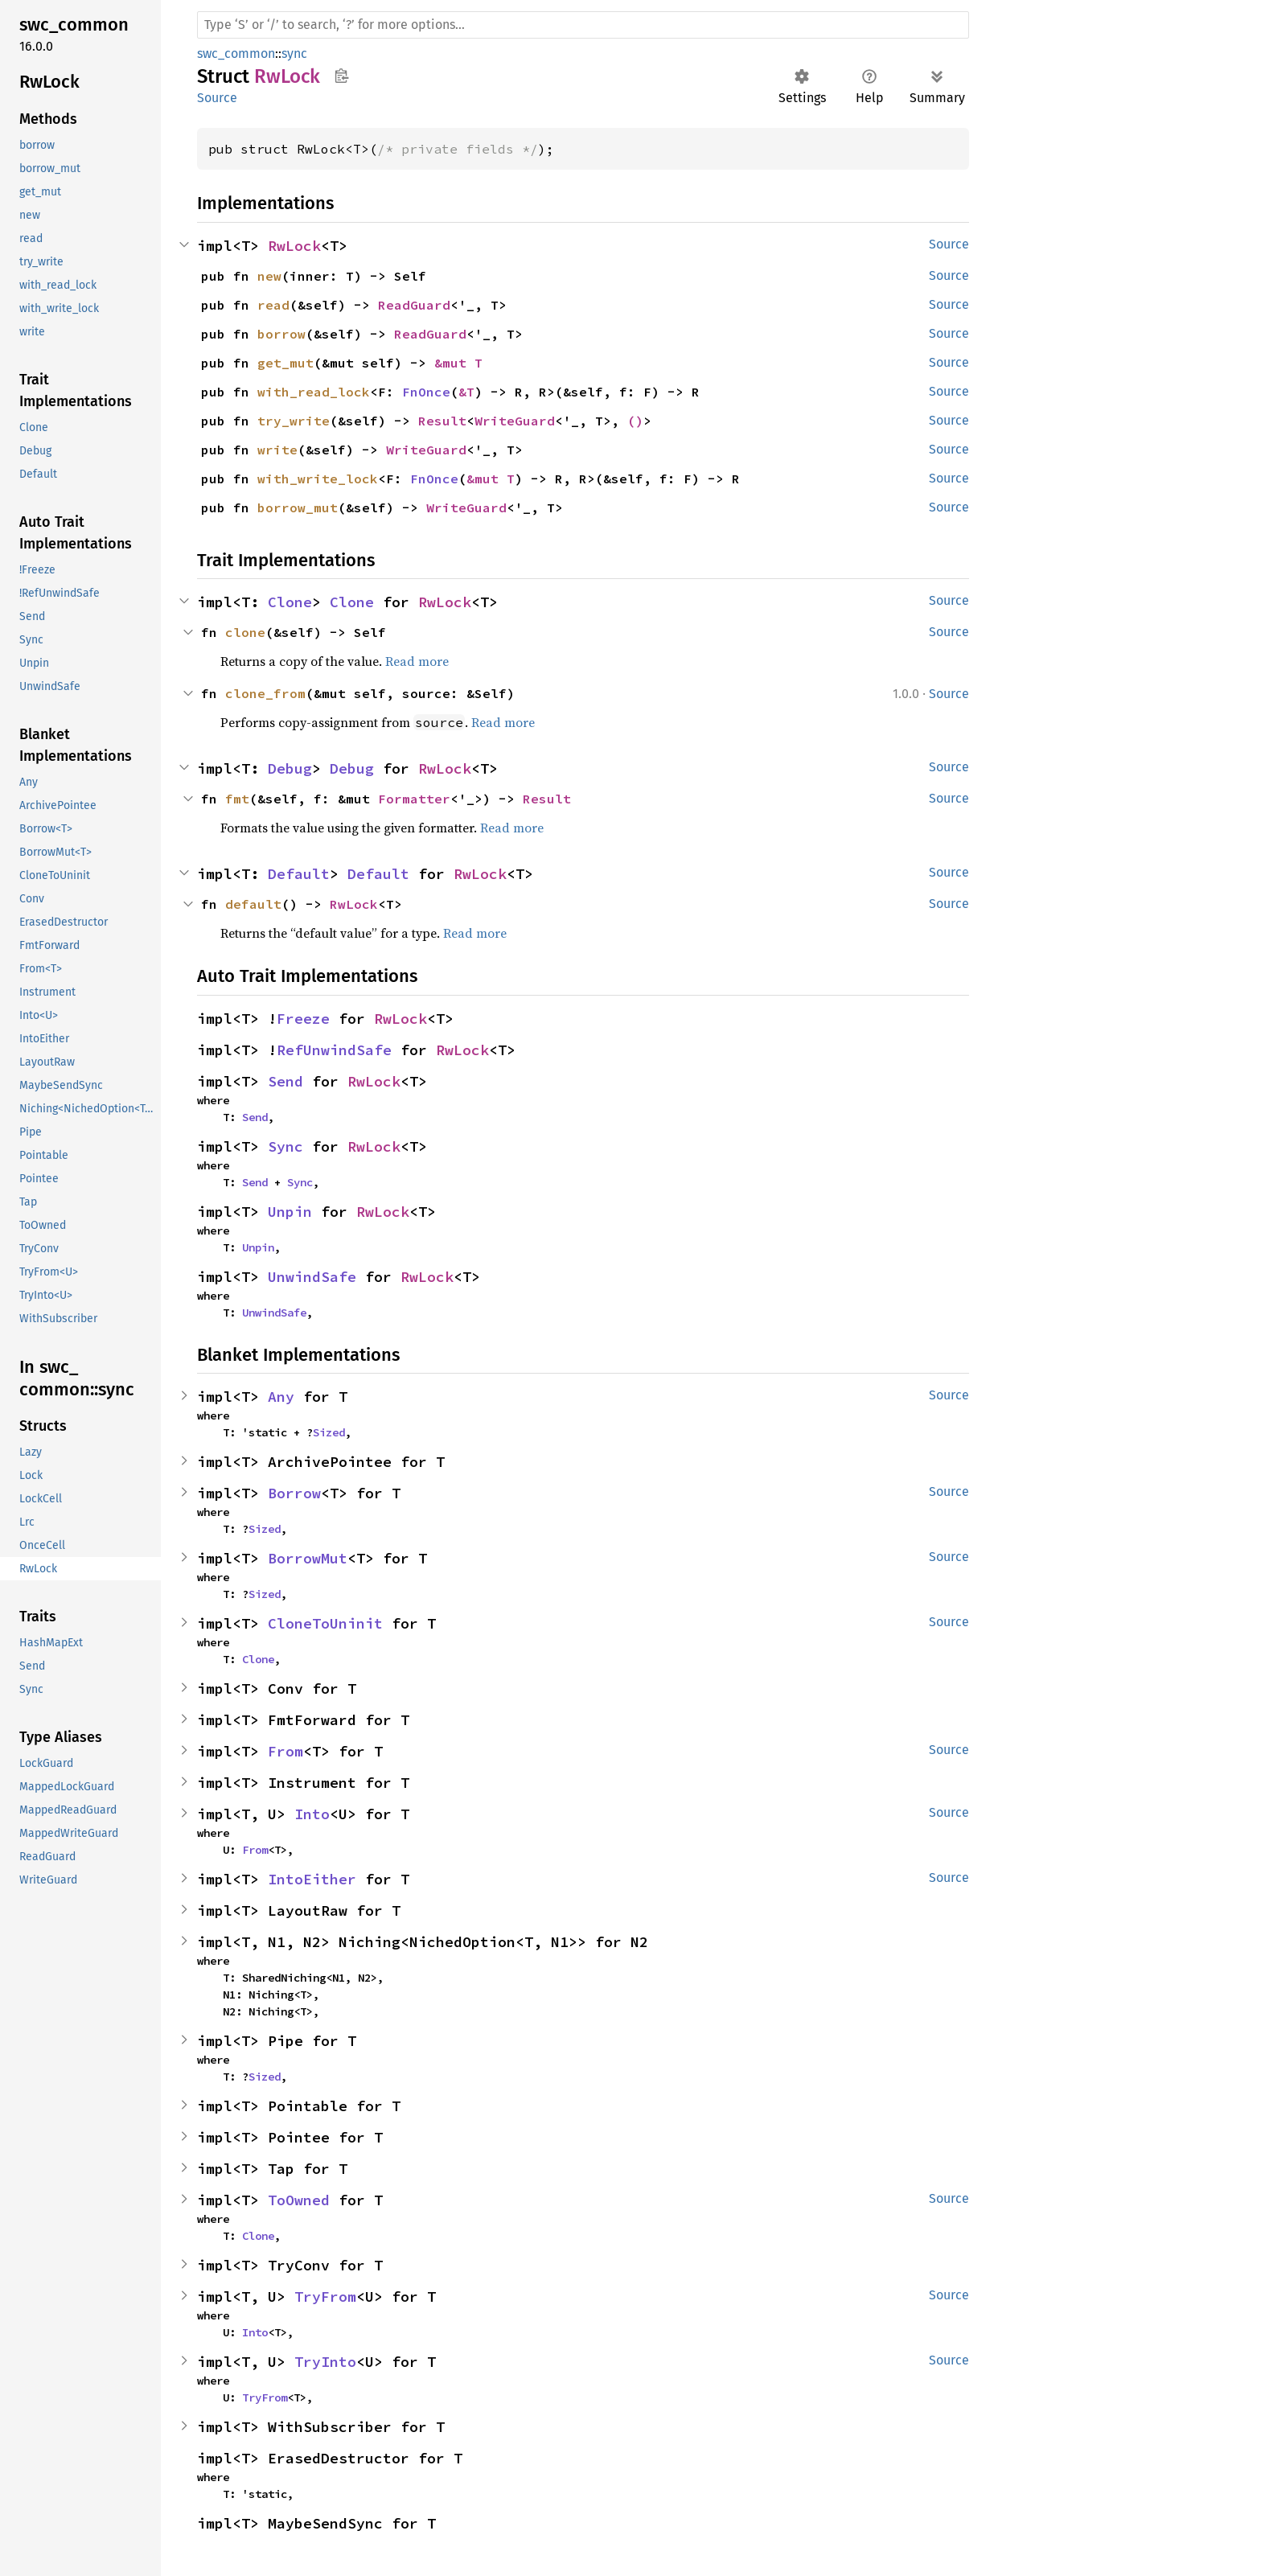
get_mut (285, 363)
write (277, 450)
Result (442, 421)
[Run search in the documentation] (583, 25)
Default (299, 874)
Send (285, 1081)
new (269, 276)
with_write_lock (317, 478)
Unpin (290, 1211)
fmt (237, 799)
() (635, 421)
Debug (290, 768)
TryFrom (325, 2296)
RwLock (294, 245)
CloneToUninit (325, 1623)
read (273, 305)
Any (281, 1396)
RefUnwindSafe (334, 1050)
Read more (417, 661)
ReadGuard (414, 305)
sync (294, 53)
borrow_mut (297, 507)
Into (312, 1814)
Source (217, 97)
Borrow (294, 1493)
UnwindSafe (312, 1276)
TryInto (325, 2361)
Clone (290, 602)
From (285, 1751)
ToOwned (299, 2200)
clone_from (265, 693)
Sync (285, 1146)
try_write (293, 421)
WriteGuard (514, 421)
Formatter (414, 799)
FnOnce (426, 392)
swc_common (236, 53)
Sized (329, 1432)
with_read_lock (313, 392)
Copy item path (341, 75)
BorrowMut (307, 1558)
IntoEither (312, 1879)
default (253, 904)
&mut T (458, 363)
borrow (281, 334)
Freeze (303, 1018)
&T (466, 392)
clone (245, 632)
